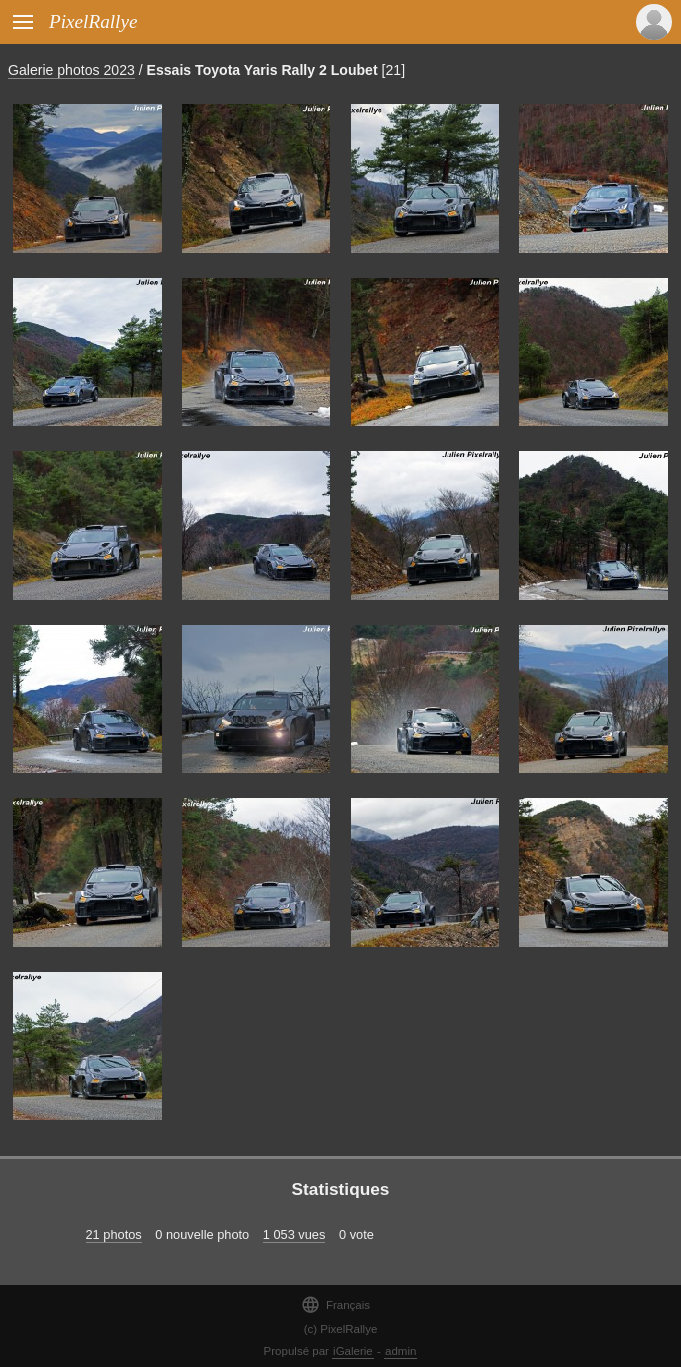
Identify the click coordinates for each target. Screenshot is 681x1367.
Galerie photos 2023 (71, 70)
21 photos (114, 1234)
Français (335, 1304)
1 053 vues (294, 1234)
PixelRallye (93, 21)
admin (400, 1351)
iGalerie (353, 1351)
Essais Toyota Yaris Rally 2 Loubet (262, 70)
